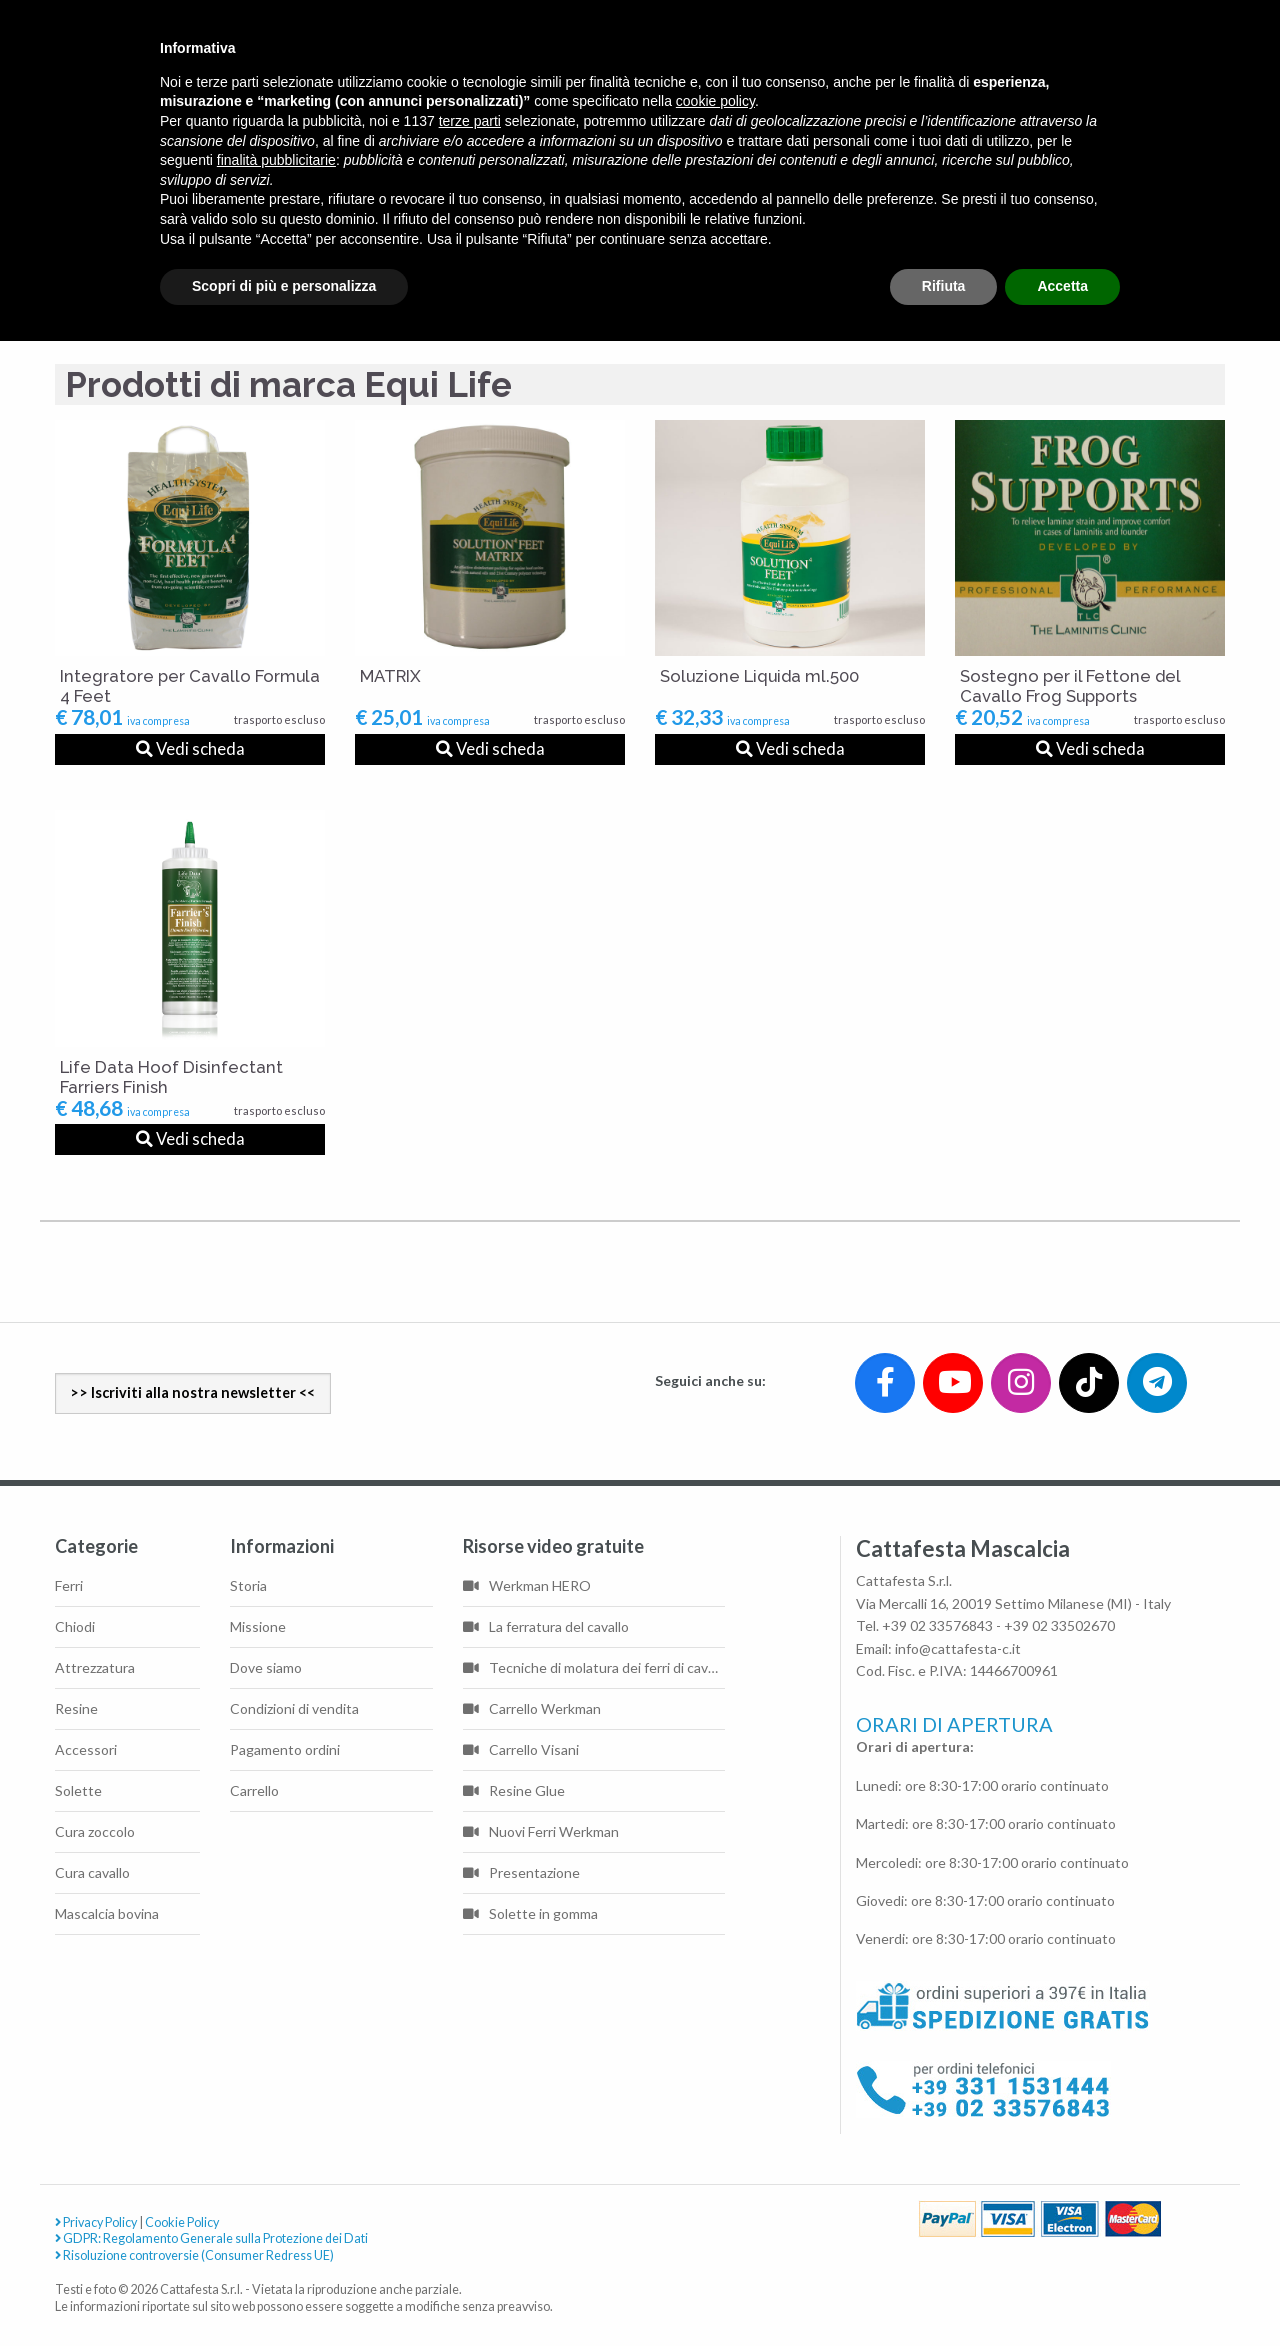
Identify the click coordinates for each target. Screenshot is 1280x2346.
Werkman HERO (527, 1585)
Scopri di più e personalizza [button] (284, 286)
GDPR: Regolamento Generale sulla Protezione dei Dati (211, 2239)
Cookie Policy (182, 2222)
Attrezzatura (95, 1667)
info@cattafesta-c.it (958, 1648)
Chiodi (75, 1626)
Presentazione (521, 1872)
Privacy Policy (96, 2222)
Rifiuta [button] (944, 286)
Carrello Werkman (532, 1708)
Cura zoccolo (95, 1831)
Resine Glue (514, 1790)
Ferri (69, 1585)
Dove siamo (266, 1667)
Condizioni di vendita (294, 1708)
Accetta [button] (1062, 286)
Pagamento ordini (285, 1749)
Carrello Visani (521, 1749)
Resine (76, 1708)
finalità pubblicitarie (276, 160)
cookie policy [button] (715, 101)
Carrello (254, 1790)
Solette (78, 1790)
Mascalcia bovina (107, 1913)
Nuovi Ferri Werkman (541, 1831)
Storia (248, 1585)
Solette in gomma (530, 1913)
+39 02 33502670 (1059, 1625)
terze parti (470, 121)
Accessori (86, 1749)
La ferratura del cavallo (546, 1626)
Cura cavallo (92, 1872)
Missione (258, 1626)
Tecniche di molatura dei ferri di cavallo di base (594, 1667)
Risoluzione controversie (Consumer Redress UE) (194, 2256)
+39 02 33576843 (937, 1625)
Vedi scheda (190, 748)
